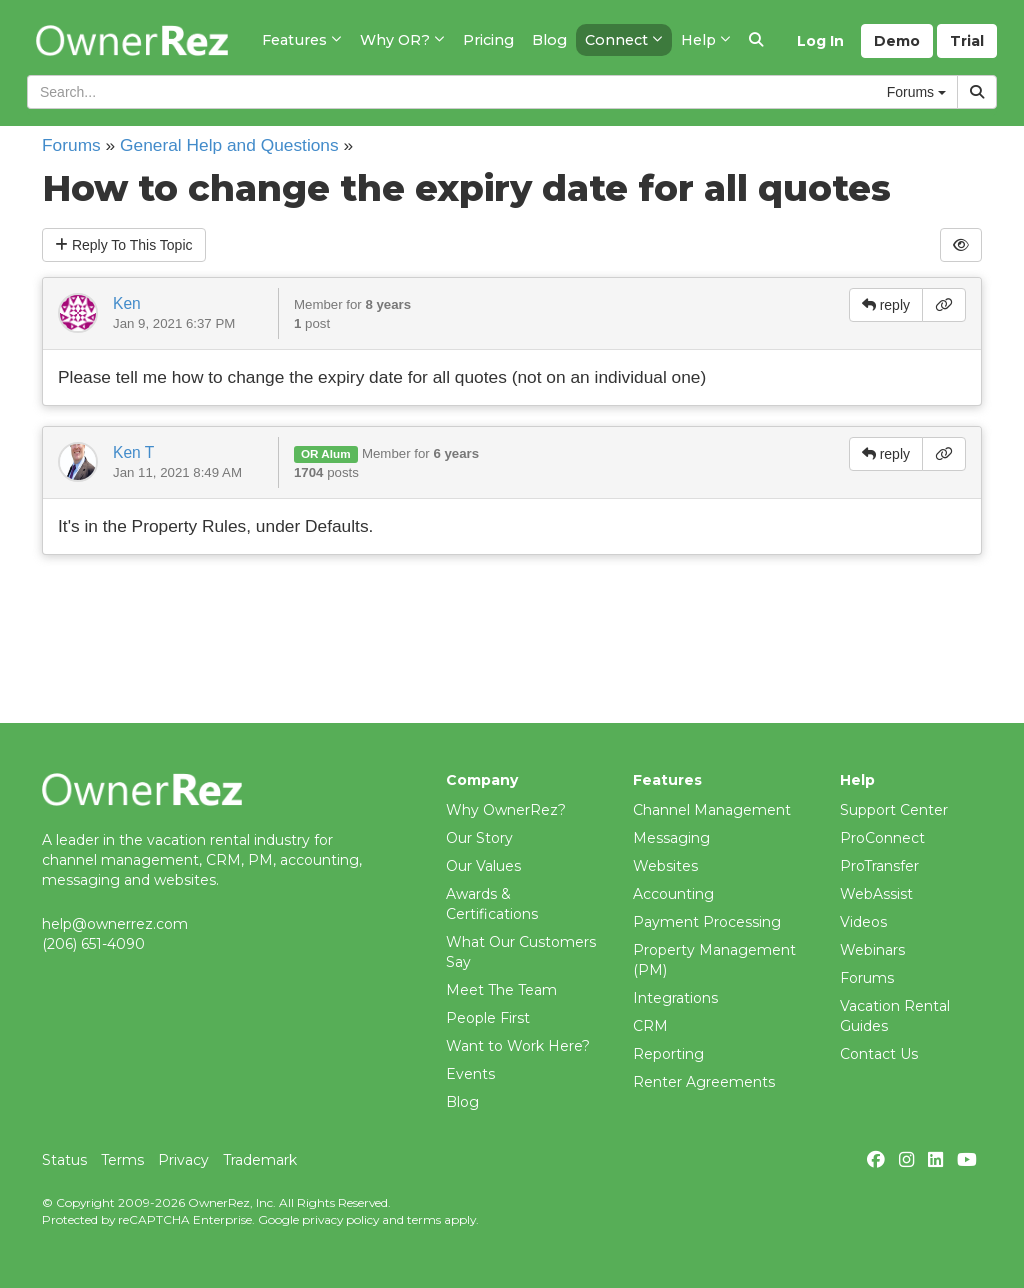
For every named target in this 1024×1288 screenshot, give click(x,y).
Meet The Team (501, 990)
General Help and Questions (229, 145)
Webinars (872, 950)
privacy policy (340, 1219)
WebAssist (876, 894)
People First (488, 1018)
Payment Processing (707, 922)
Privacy (183, 1160)
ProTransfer (879, 866)
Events (470, 1074)
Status (64, 1160)
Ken (127, 303)
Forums (71, 145)
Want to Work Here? (518, 1046)
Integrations (675, 998)
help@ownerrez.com (115, 924)
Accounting (673, 894)
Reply (124, 245)
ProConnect (882, 838)
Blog (462, 1102)
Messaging (671, 838)
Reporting (668, 1054)
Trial (967, 41)
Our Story (479, 838)
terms (424, 1219)
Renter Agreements (704, 1082)
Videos (863, 922)
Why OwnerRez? (506, 810)
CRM (650, 1026)
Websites (665, 866)
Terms (122, 1160)
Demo (897, 41)
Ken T (133, 452)
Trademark (260, 1160)
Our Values (483, 866)
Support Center (894, 810)
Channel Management (712, 810)
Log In (820, 41)
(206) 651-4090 (93, 944)
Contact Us (879, 1054)
